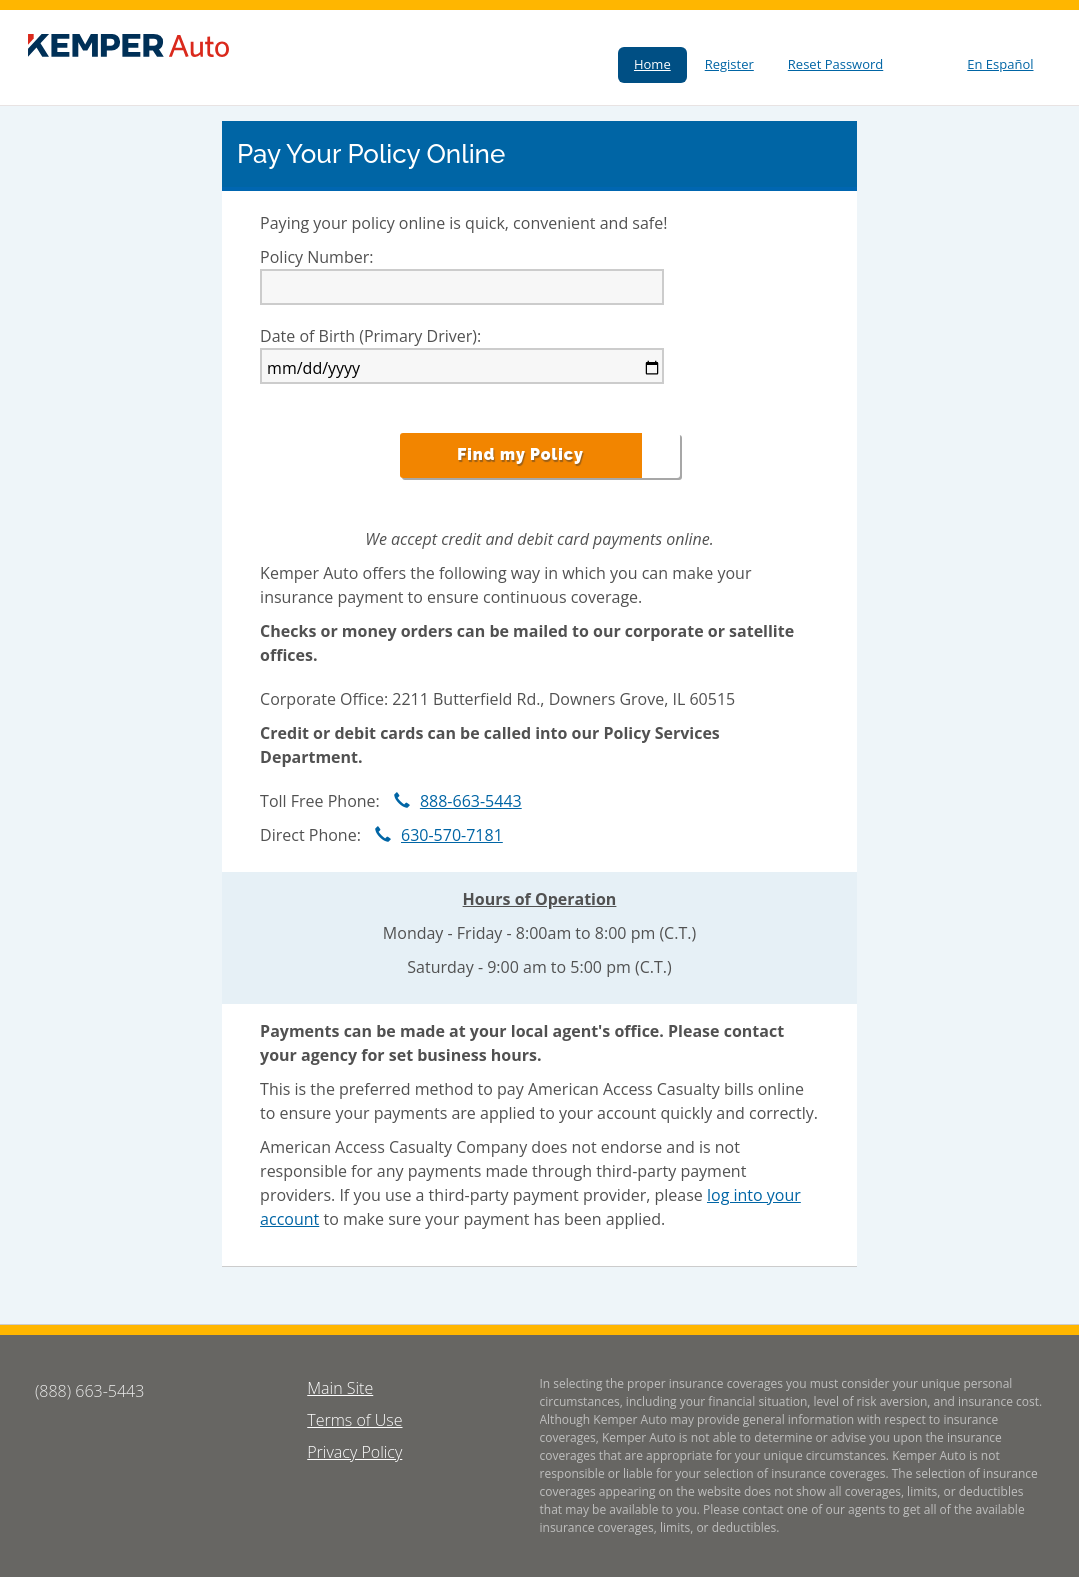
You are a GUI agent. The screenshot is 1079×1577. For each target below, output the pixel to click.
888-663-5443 (453, 801)
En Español (1000, 64)
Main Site (340, 1388)
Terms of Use (354, 1420)
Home (652, 64)
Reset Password (835, 64)
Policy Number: (316, 257)
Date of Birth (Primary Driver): (370, 336)
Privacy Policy (354, 1452)
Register (729, 64)
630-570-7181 (434, 835)
